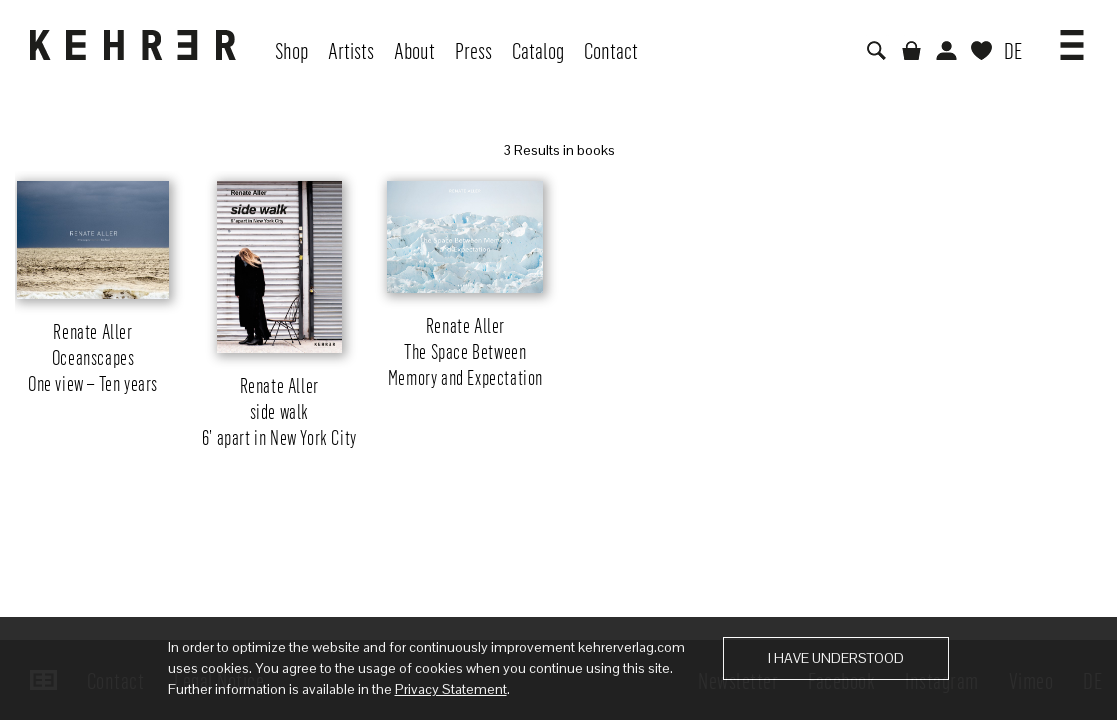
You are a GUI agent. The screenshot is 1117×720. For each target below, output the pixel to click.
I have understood (836, 658)
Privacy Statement (451, 689)
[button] (1072, 38)
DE (1013, 50)
